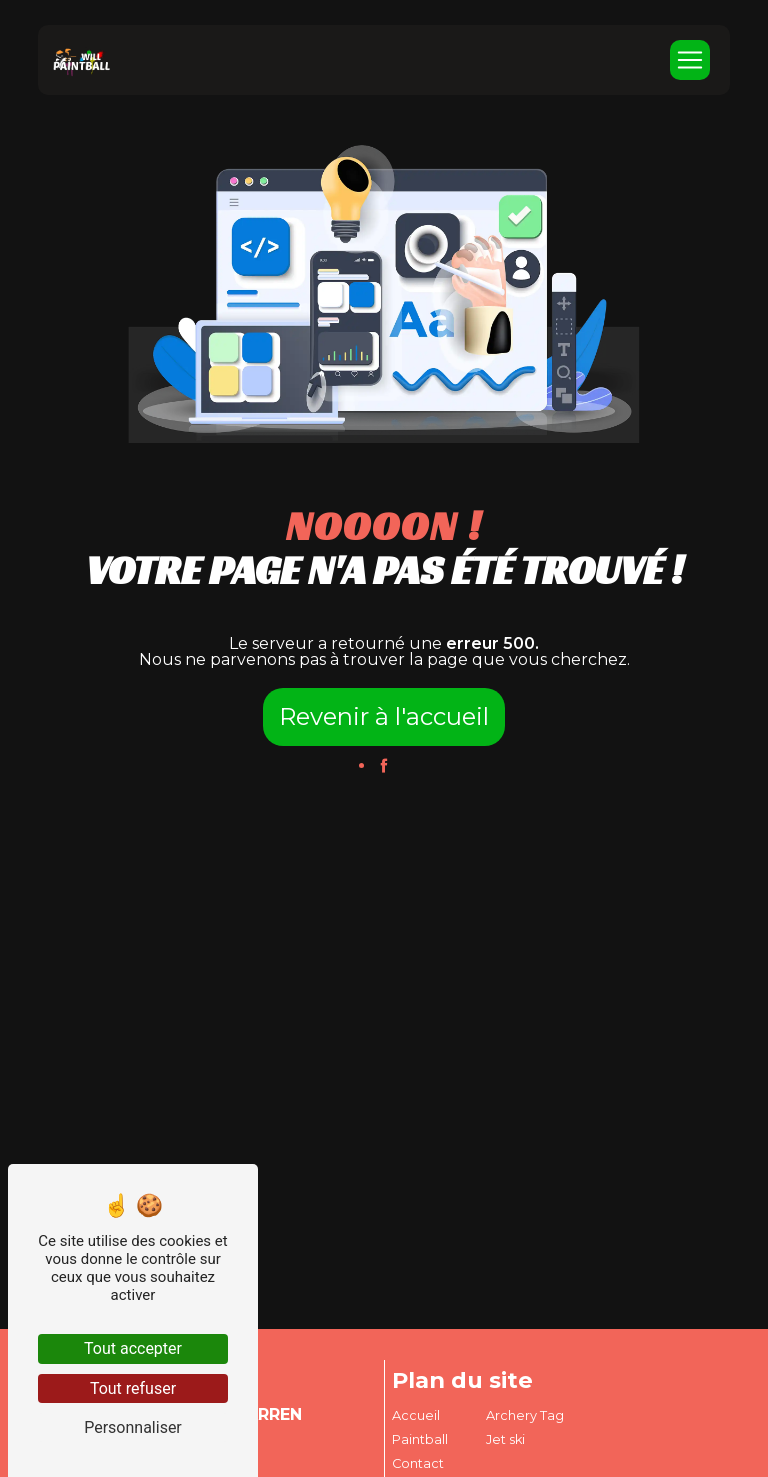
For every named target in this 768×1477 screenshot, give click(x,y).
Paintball (420, 1439)
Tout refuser (133, 1388)
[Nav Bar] (690, 60)
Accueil (416, 1415)
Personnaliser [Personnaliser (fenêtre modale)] (133, 1427)
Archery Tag (525, 1415)
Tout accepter (133, 1348)
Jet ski (505, 1439)
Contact (418, 1463)
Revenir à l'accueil (384, 716)
